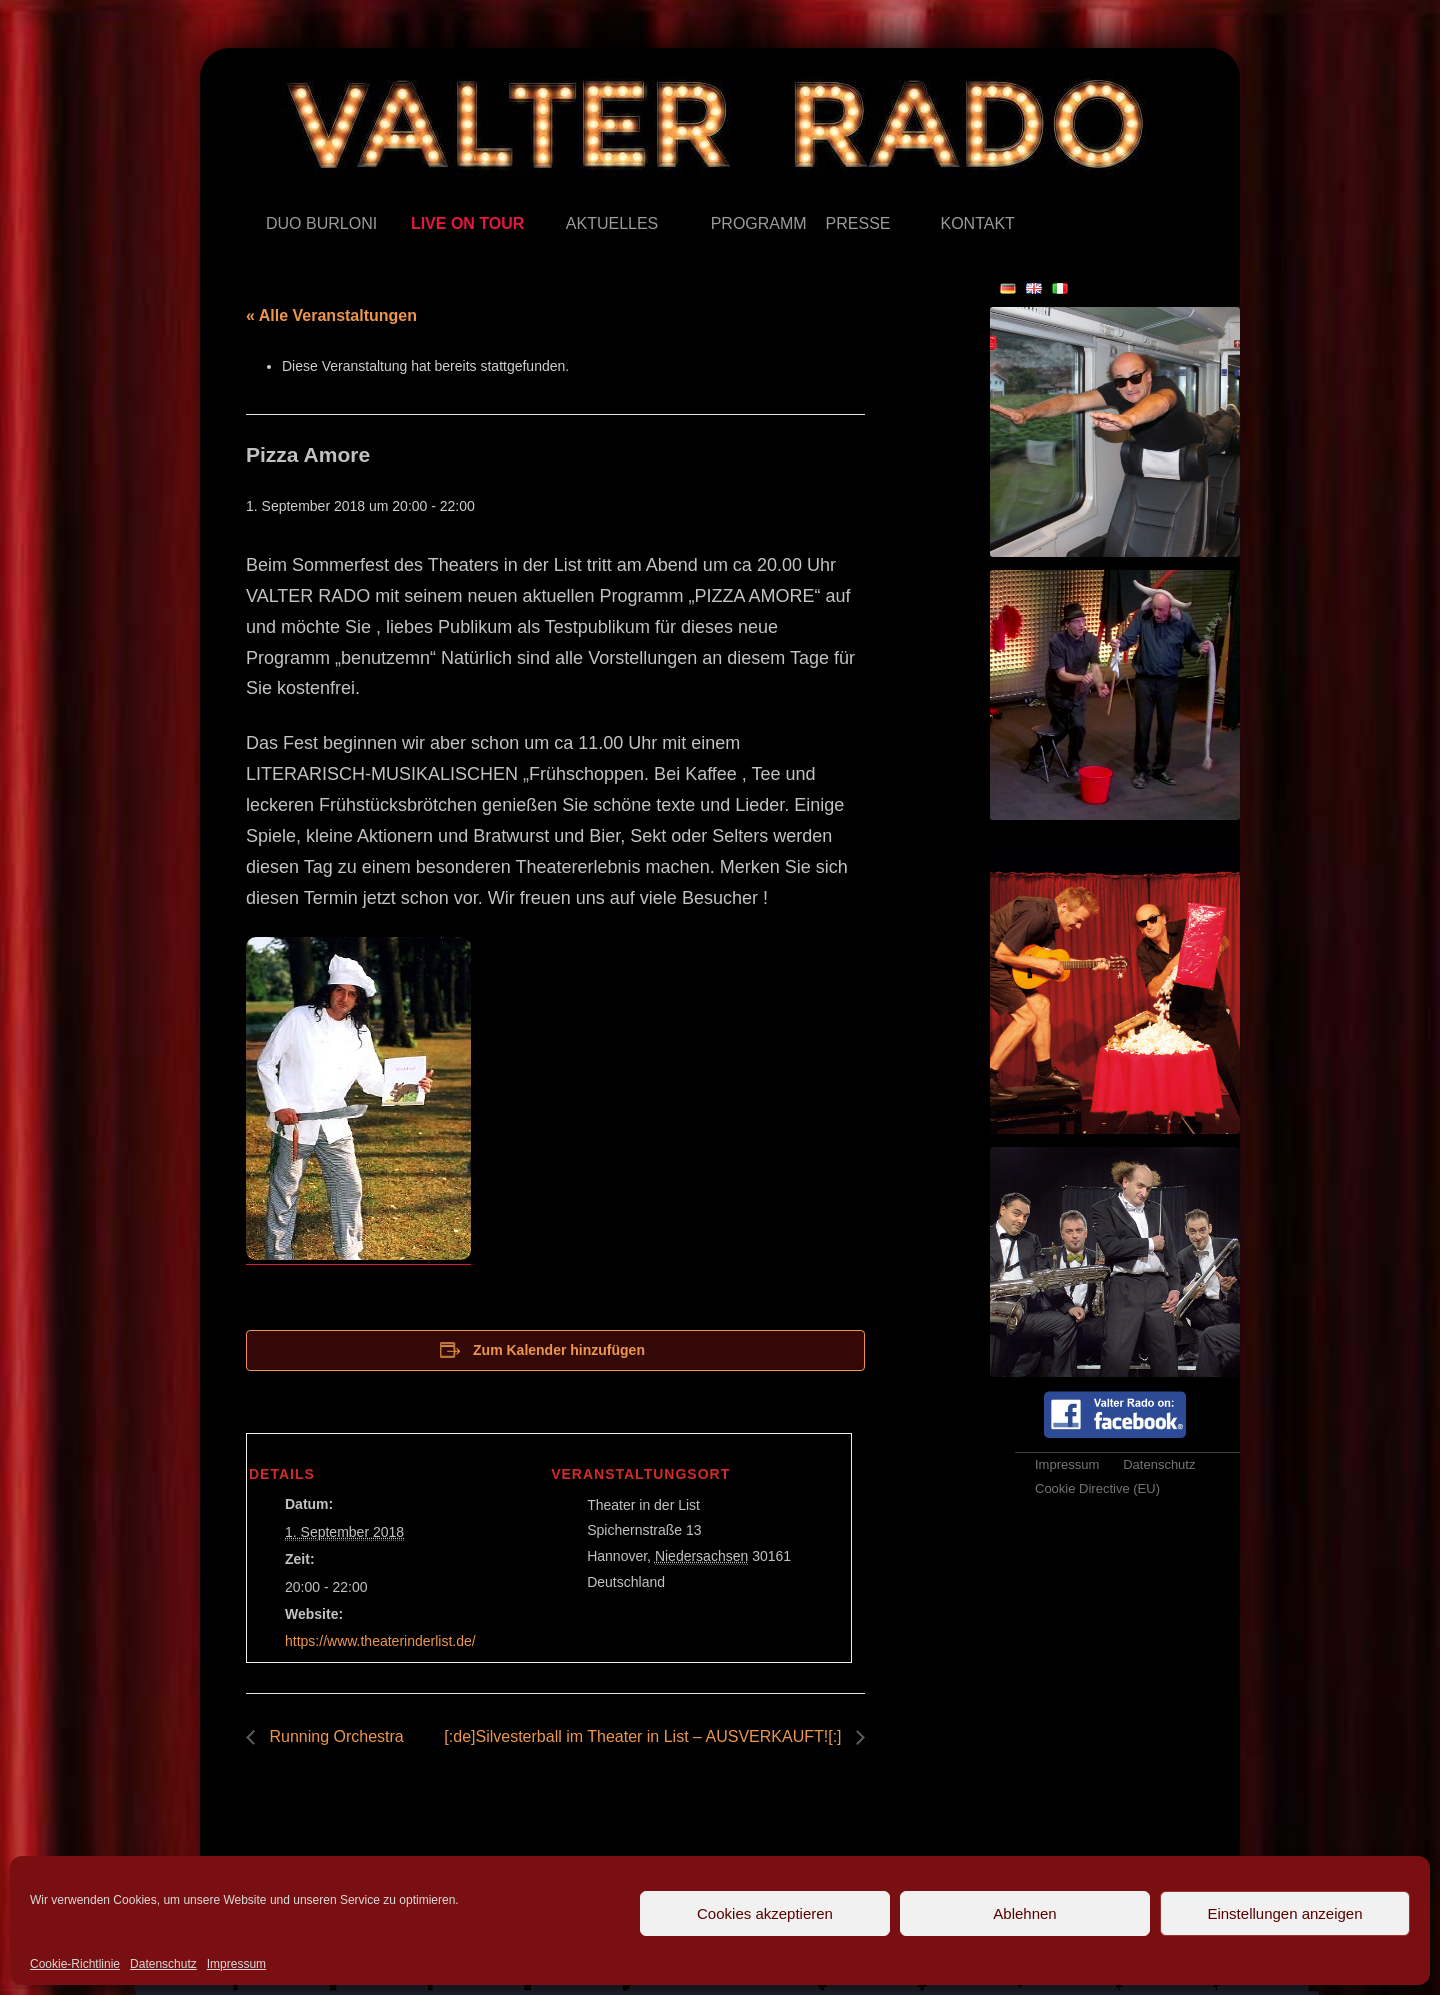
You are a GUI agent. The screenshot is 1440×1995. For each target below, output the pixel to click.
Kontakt (940, 194)
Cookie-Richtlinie (75, 1964)
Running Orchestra (334, 1736)
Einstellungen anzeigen (1284, 1913)
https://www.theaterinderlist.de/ (380, 1641)
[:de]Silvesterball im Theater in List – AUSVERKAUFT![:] (645, 1736)
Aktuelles (566, 194)
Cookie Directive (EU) (1097, 1488)
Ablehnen (1024, 1913)
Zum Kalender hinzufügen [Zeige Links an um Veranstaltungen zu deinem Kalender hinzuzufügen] (559, 1350)
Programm (711, 194)
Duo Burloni (266, 194)
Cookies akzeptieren (765, 1913)
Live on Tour (411, 194)
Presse (826, 194)
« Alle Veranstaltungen (331, 315)
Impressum (236, 1964)
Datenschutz (163, 1964)
